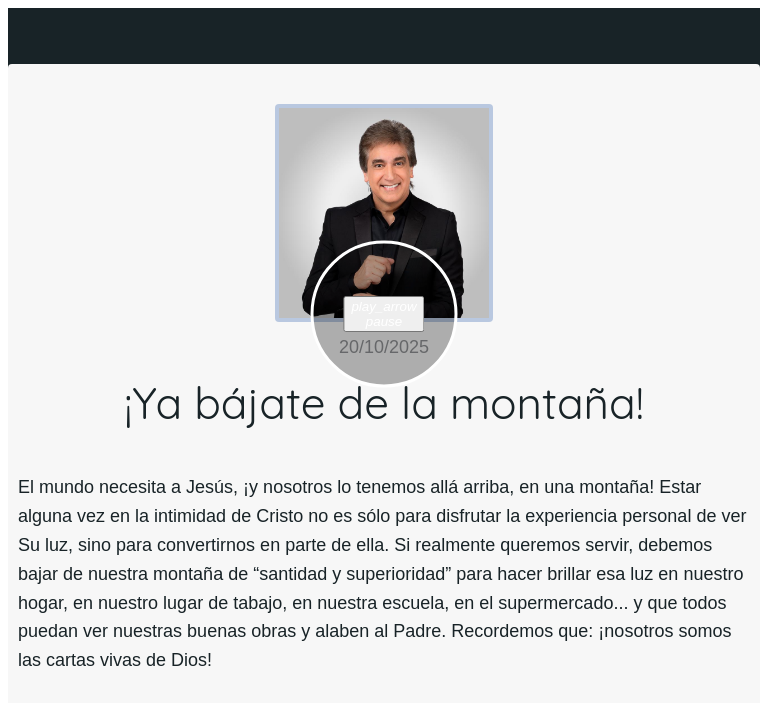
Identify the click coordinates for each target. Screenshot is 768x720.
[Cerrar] (36, 36)
